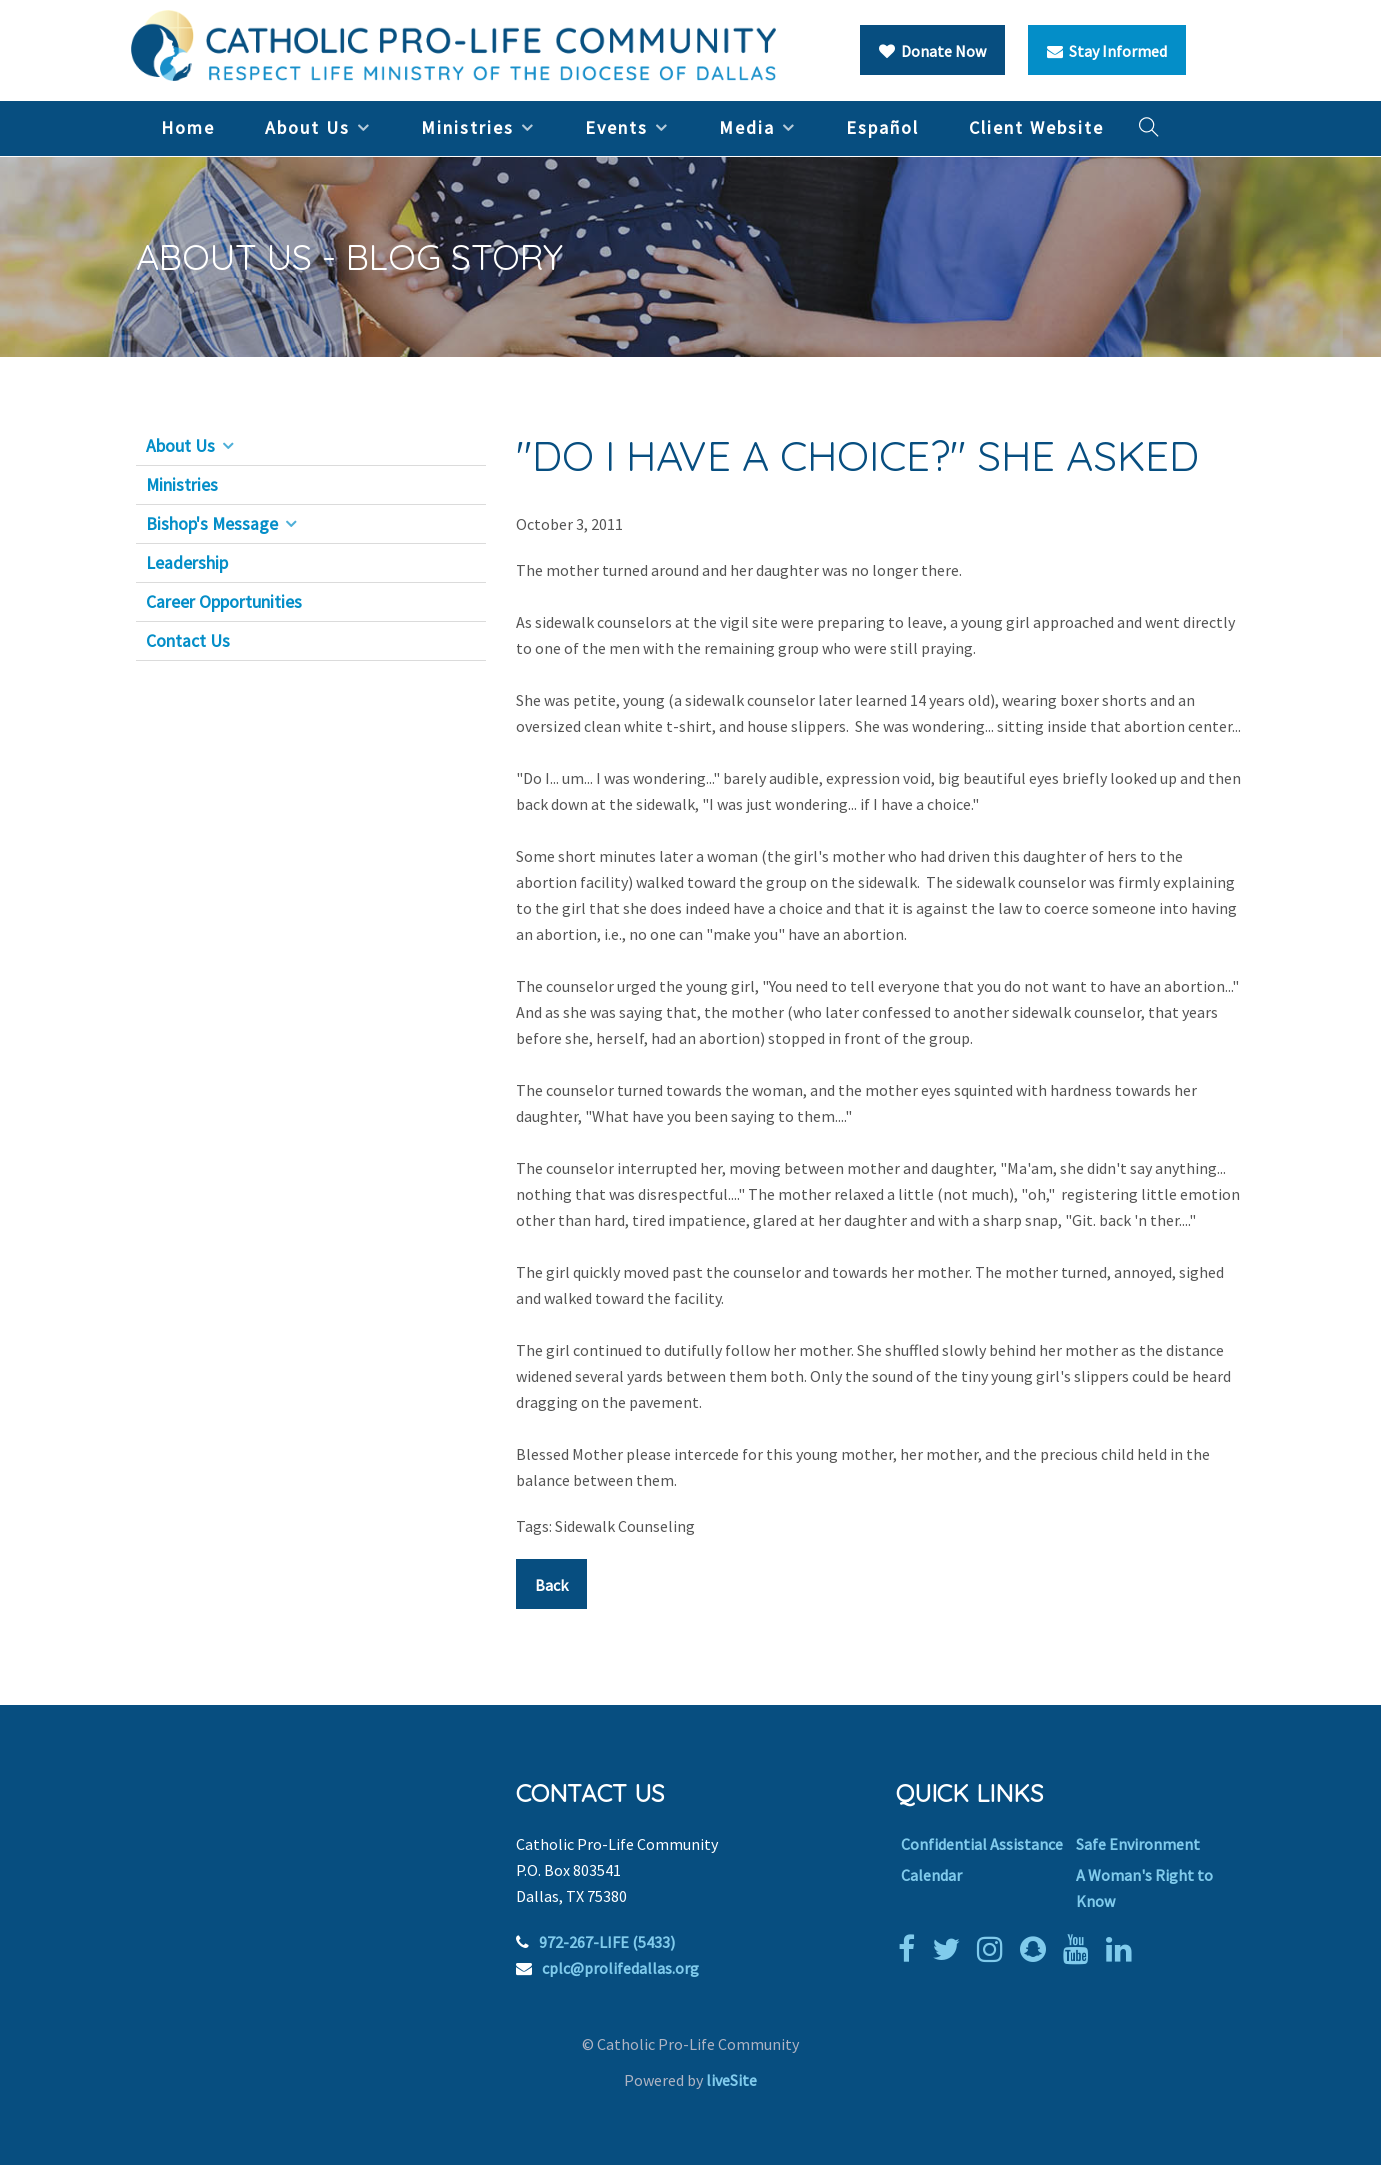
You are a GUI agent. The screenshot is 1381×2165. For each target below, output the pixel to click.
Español (882, 127)
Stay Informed (1107, 51)
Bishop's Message (212, 524)
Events (616, 127)
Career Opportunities (224, 602)
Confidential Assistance (982, 1844)
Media (747, 127)
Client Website (1036, 127)
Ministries (467, 127)
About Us (307, 127)
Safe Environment (1138, 1844)
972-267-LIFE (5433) (607, 1942)
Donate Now (932, 51)
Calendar (931, 1875)
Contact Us (188, 641)
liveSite (731, 2080)
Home (188, 127)
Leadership (187, 563)
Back (551, 1585)
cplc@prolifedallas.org (620, 1968)
